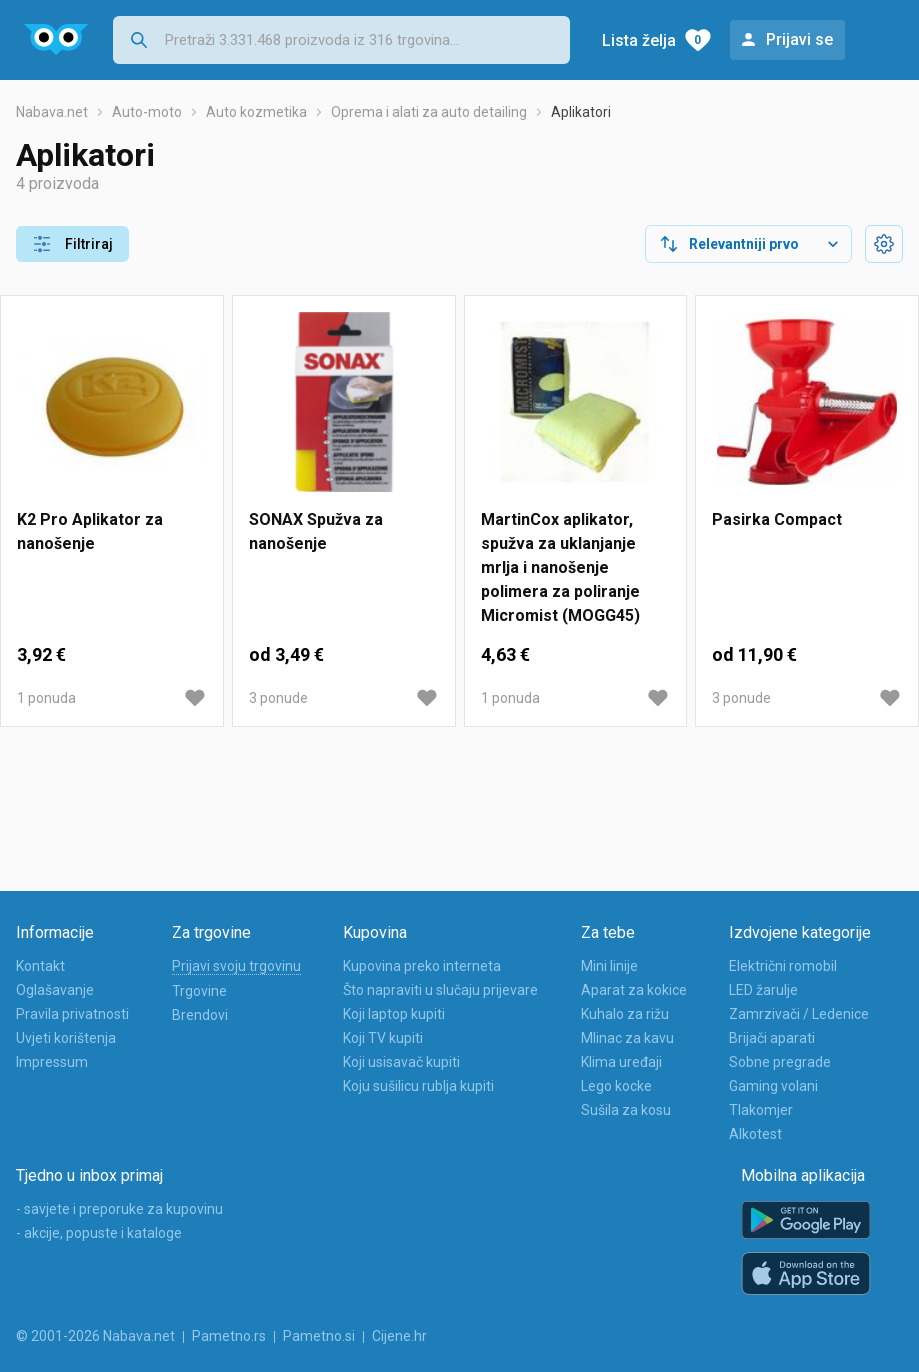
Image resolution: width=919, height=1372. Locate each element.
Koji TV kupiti (383, 1038)
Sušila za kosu (626, 1110)
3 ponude (278, 698)
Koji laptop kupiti (394, 1014)
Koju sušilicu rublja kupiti (418, 1086)
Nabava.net (52, 112)
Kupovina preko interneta (422, 966)
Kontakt (40, 966)
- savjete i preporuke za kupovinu (119, 1209)
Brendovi (200, 1015)
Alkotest (755, 1134)
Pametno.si (319, 1336)
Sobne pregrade (780, 1062)
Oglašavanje (55, 990)
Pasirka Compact (777, 519)
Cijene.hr (399, 1336)
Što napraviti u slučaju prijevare (440, 990)
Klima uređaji (621, 1062)
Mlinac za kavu (627, 1038)
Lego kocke (616, 1086)
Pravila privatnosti (72, 1014)
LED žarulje (763, 990)
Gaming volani (773, 1086)
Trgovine (199, 991)
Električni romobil (783, 966)
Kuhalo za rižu (625, 1014)
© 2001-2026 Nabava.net (95, 1336)
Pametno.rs (229, 1336)
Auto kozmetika (256, 112)
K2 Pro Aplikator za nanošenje (90, 531)
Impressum (52, 1062)
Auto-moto (147, 112)
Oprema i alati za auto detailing (429, 112)
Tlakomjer (761, 1110)
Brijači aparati (772, 1038)
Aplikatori (581, 112)
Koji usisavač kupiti (401, 1062)
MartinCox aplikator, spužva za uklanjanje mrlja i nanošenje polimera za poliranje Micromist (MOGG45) (560, 567)
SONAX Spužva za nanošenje (316, 531)
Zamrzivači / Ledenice (799, 1014)
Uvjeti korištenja (66, 1038)
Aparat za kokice (634, 990)
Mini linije (609, 966)
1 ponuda (46, 698)
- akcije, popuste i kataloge (99, 1233)
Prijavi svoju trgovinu (236, 966)
